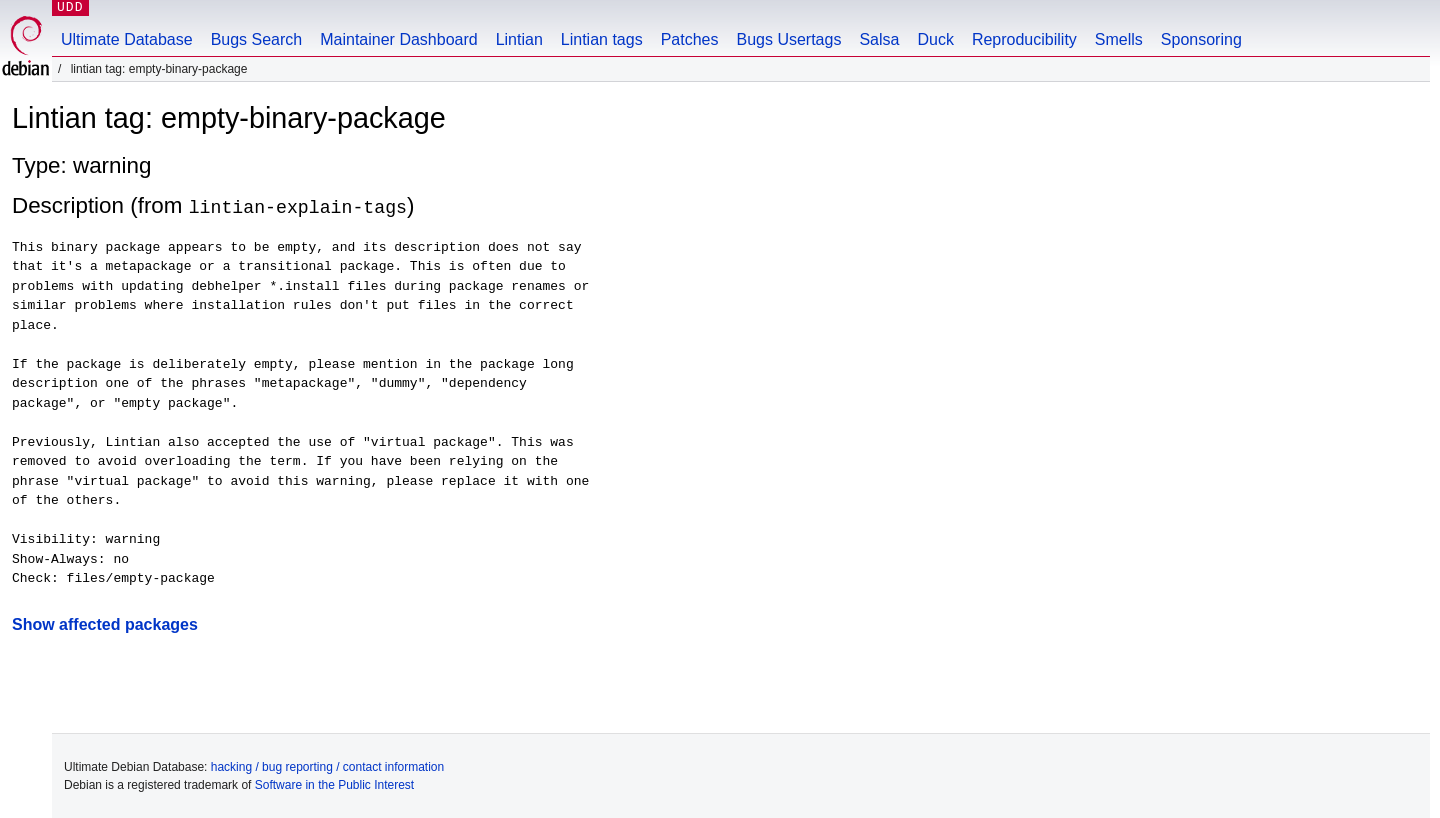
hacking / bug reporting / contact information (327, 766)
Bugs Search (257, 39)
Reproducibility (1024, 39)
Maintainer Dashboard (398, 39)
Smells (1119, 39)
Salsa (879, 39)
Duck (935, 39)
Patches (690, 39)
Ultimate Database (127, 39)
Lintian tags (602, 39)
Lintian (519, 39)
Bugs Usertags (788, 39)
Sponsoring (1201, 39)
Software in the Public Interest (334, 784)
